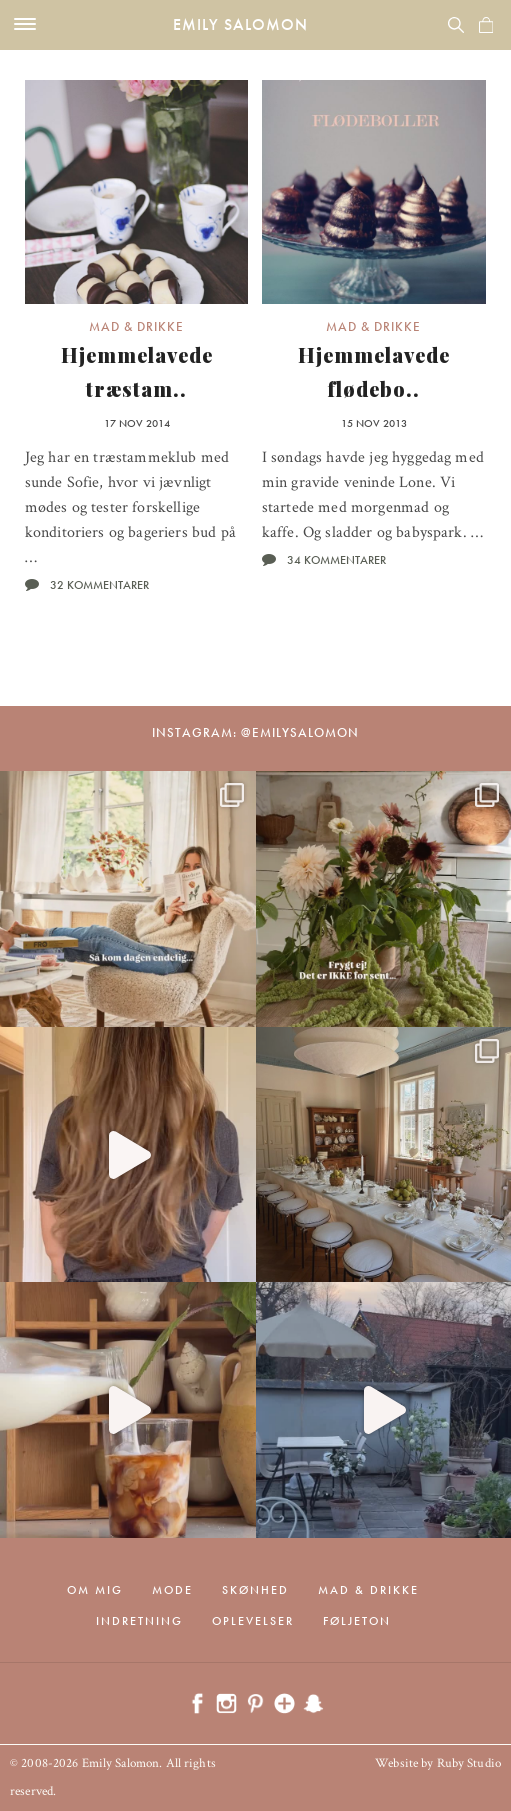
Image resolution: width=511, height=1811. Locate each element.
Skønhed (255, 1590)
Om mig (95, 1590)
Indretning (139, 1621)
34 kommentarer (336, 560)
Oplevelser (253, 1621)
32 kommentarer (99, 585)
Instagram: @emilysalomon (255, 732)
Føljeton (357, 1621)
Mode (172, 1590)
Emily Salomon (240, 24)
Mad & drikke (136, 326)
